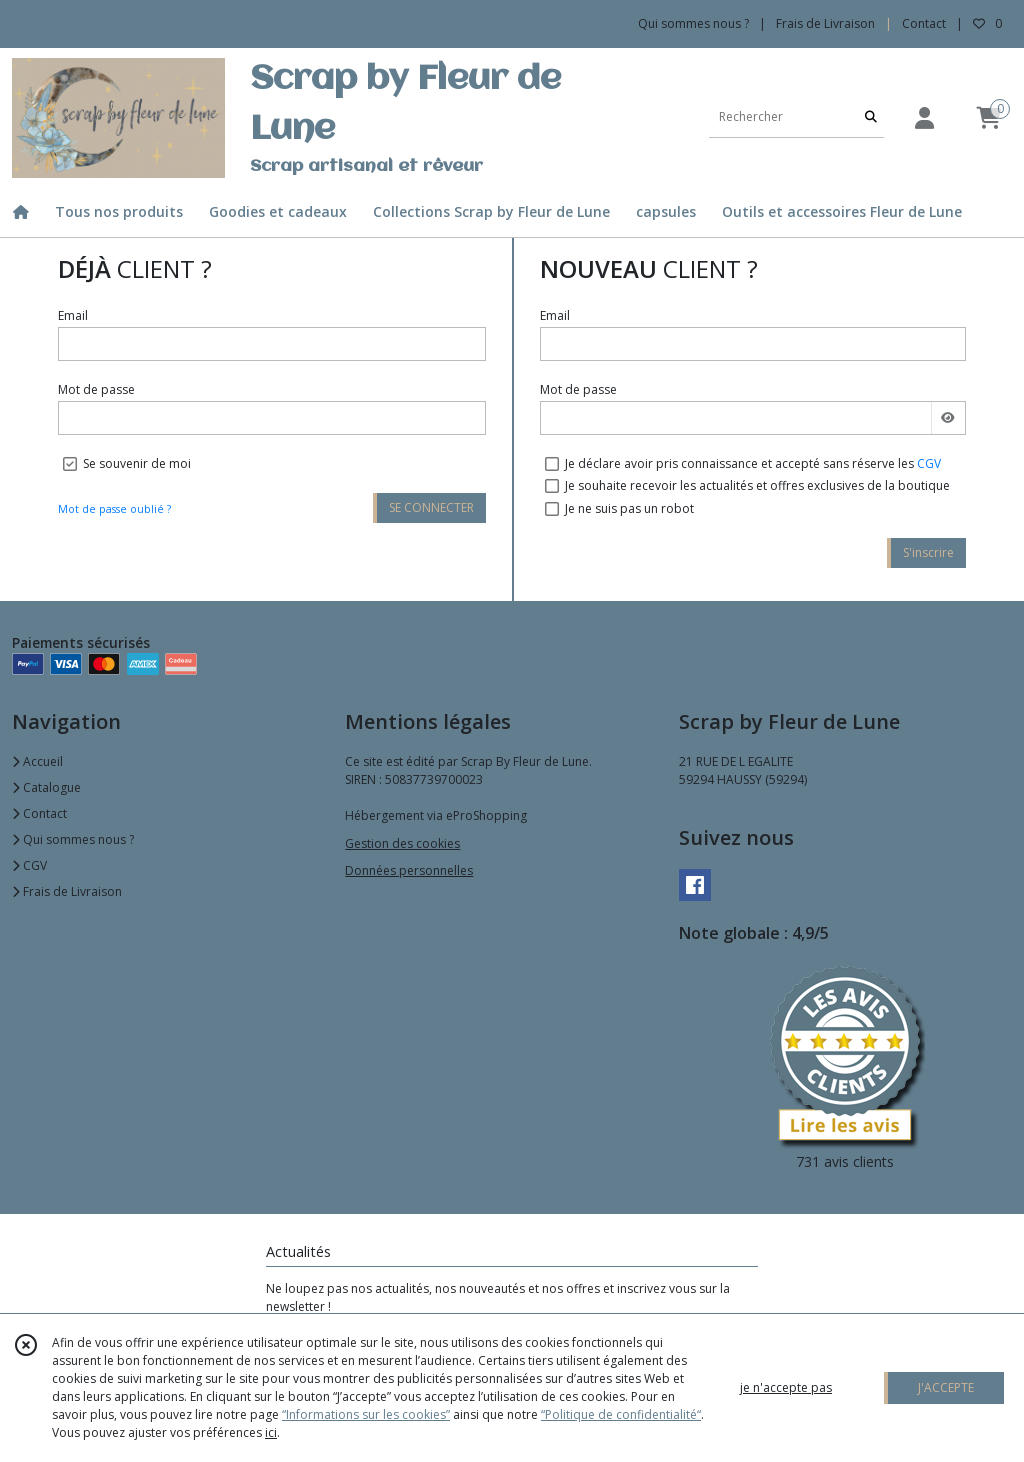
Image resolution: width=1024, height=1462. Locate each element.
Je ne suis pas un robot (629, 508)
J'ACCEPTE (946, 1387)
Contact (924, 23)
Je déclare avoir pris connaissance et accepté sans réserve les (753, 463)
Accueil (37, 761)
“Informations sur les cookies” (366, 1414)
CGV (929, 463)
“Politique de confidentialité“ (621, 1414)
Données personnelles (409, 870)
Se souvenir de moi (137, 463)
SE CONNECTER (431, 507)
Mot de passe (96, 389)
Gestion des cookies (402, 843)
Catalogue (46, 787)
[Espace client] (924, 117)
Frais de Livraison (67, 891)
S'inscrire (928, 552)
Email (73, 315)
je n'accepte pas (786, 1387)
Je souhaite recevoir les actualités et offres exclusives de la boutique (757, 485)
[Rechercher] (871, 117)
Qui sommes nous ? (73, 839)
